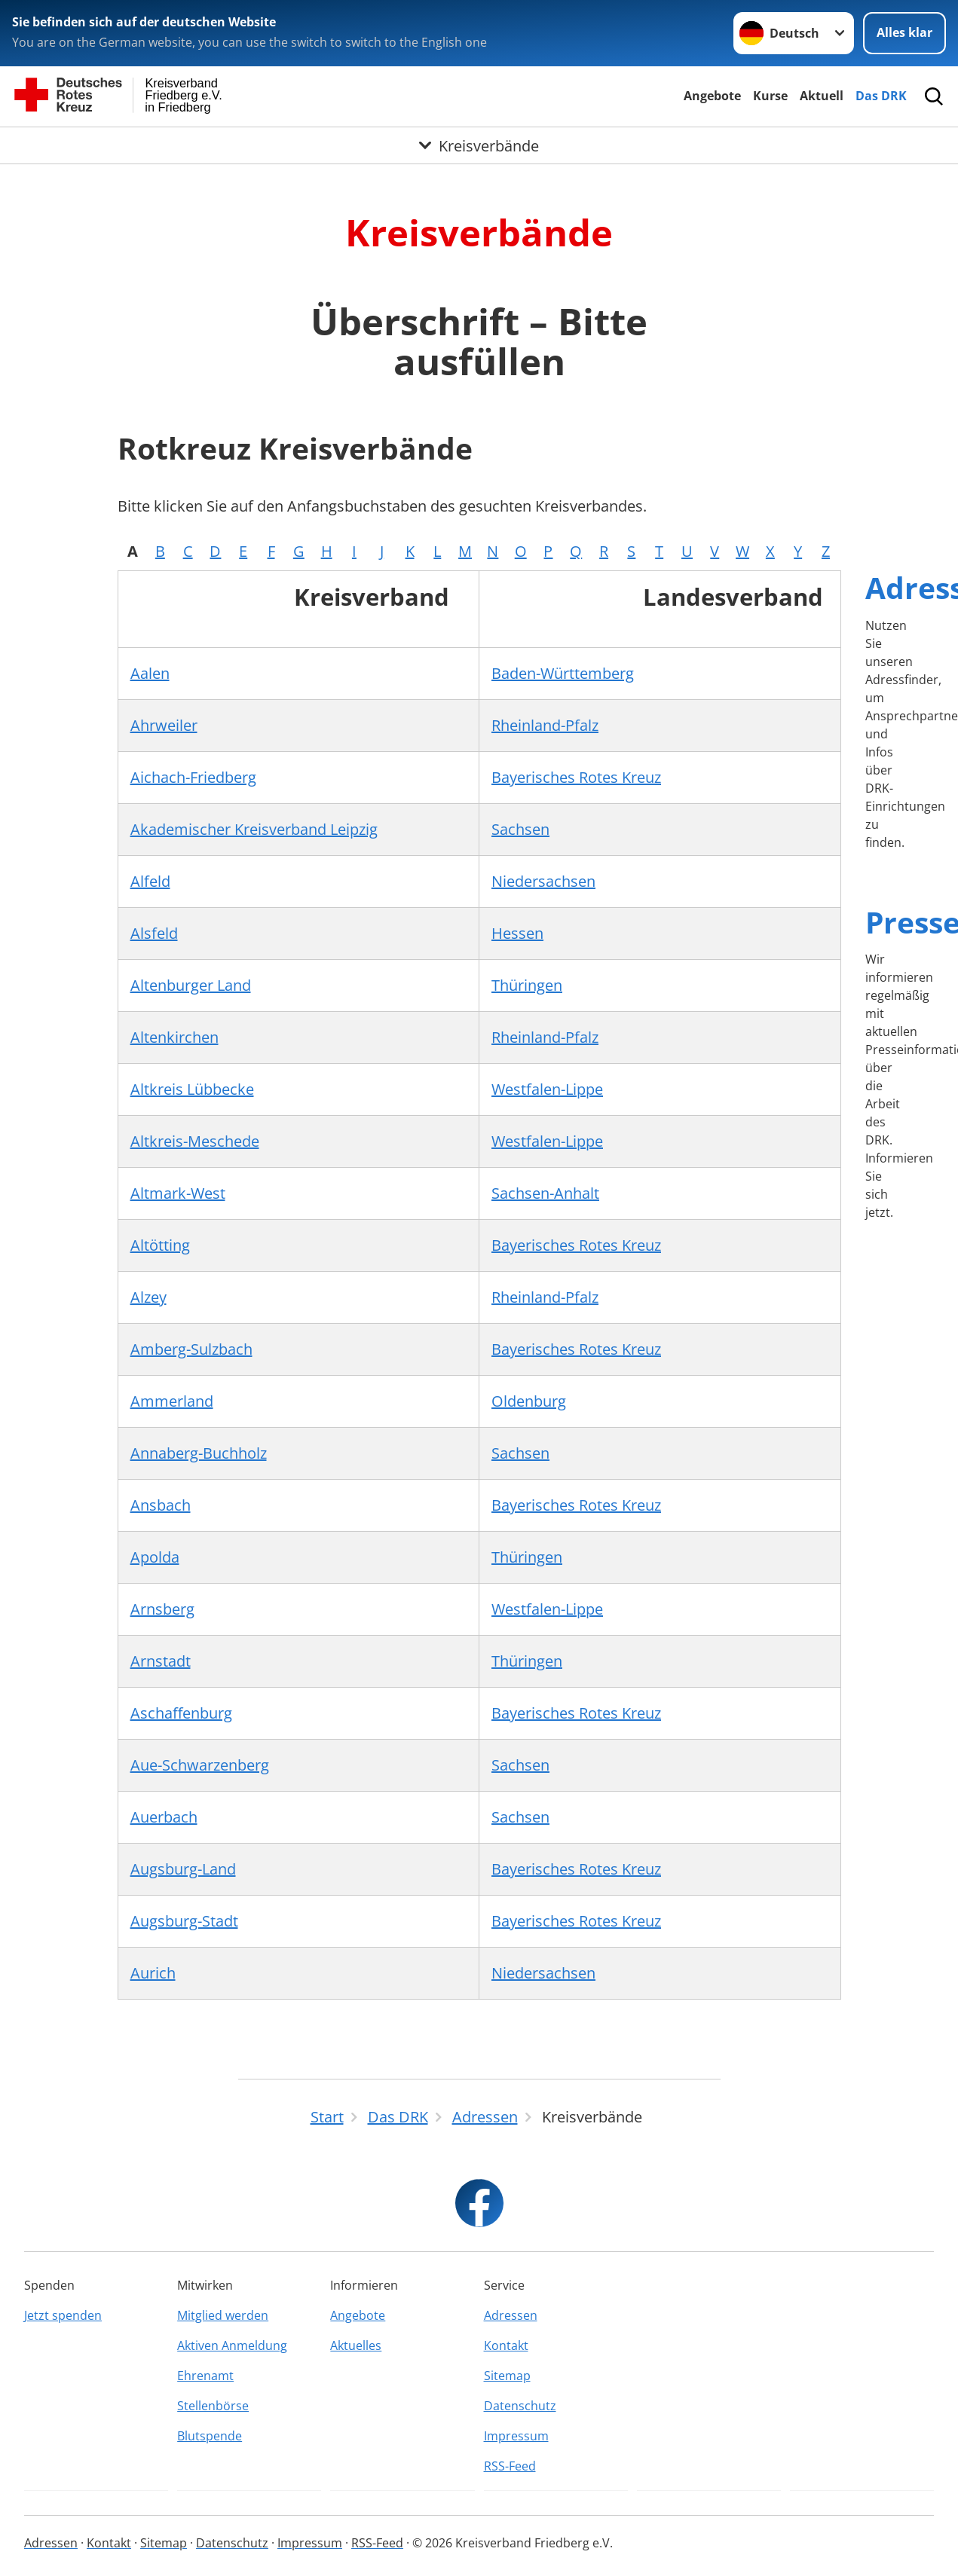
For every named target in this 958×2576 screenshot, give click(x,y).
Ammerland (171, 1401)
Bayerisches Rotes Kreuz (576, 777)
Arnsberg (162, 1609)
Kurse (770, 95)
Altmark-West (177, 1193)
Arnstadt (160, 1661)
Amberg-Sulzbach (191, 1349)
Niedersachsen (543, 881)
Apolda (154, 1557)
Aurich (153, 1973)
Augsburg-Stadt (184, 1921)
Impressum (516, 2436)
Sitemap (507, 2375)
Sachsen (520, 829)
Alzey (148, 1297)
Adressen (510, 2315)
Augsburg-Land (183, 1869)
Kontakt (506, 2345)
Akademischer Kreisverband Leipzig (254, 829)
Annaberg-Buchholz (198, 1453)
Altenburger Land (190, 985)
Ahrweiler (163, 725)
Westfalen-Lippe (547, 1089)
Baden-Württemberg (562, 673)
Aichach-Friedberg (193, 777)
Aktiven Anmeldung (232, 2345)
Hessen (517, 933)
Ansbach (160, 1505)
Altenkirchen (174, 1037)
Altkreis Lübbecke (192, 1089)
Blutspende (209, 2436)
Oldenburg (528, 1401)
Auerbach (163, 1817)
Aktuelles (355, 2345)
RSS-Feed (510, 2466)
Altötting (160, 1245)
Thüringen (526, 985)
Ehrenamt (205, 2375)
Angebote (712, 95)
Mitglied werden (222, 2315)
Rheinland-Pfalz (544, 725)
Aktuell (821, 95)
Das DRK (881, 95)
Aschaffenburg (181, 1713)
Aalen (150, 673)
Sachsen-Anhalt (545, 1193)
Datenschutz (520, 2405)
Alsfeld (154, 933)
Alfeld (150, 881)
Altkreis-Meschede (194, 1141)
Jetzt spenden (63, 2315)
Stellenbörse (213, 2405)
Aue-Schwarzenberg (199, 1765)
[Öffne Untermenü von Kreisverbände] (479, 145)
